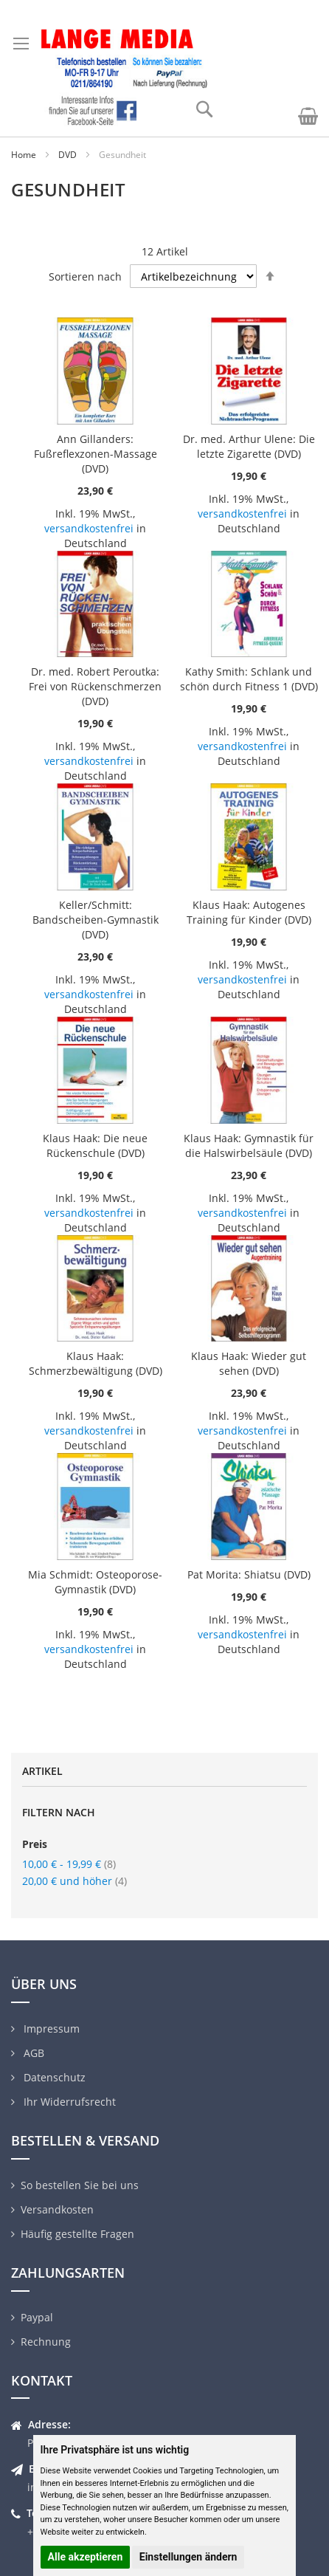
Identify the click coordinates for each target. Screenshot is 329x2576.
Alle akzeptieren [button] (85, 2557)
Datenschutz (53, 2077)
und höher (74, 1881)
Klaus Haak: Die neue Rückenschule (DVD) (95, 1145)
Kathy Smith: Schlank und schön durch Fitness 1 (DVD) (249, 678)
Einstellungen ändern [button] (188, 2557)
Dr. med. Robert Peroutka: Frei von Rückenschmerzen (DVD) (95, 686)
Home (23, 154)
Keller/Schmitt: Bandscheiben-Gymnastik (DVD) (95, 919)
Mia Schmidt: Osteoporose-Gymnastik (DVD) (95, 1581)
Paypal (37, 2317)
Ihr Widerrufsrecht (68, 2102)
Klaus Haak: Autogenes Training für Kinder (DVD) (249, 912)
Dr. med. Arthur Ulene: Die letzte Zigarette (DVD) (249, 446)
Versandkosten (57, 2209)
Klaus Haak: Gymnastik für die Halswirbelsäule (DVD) (249, 1145)
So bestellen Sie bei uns (80, 2185)
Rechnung (46, 2342)
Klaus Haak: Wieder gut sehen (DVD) (248, 1363)
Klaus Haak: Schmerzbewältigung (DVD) (95, 1363)
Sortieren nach (85, 276)
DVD (67, 154)
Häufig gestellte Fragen (77, 2234)
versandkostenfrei (89, 528)
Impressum (50, 2029)
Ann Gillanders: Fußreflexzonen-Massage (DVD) (95, 453)
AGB (32, 2053)
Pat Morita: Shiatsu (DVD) (249, 1574)
